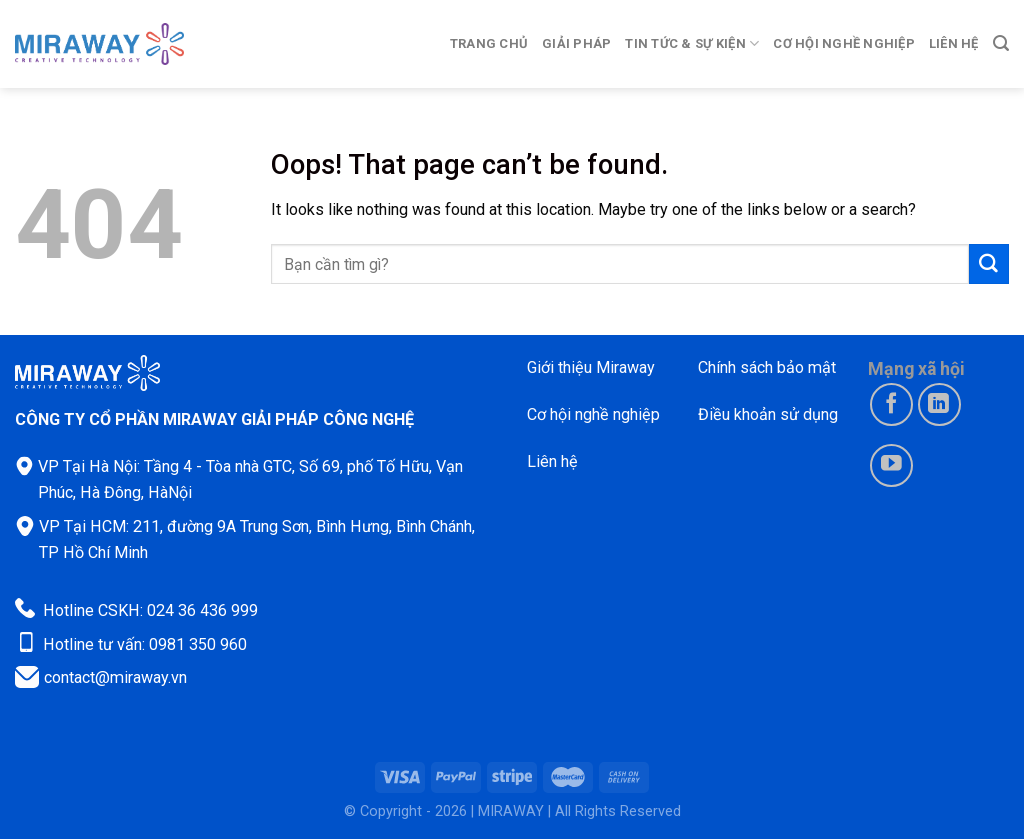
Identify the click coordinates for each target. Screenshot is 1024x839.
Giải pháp (576, 43)
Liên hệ (954, 43)
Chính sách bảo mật (767, 367)
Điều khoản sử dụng (768, 414)
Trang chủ (489, 43)
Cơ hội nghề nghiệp (844, 43)
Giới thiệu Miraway (591, 367)
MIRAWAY (511, 811)
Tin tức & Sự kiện (692, 43)
